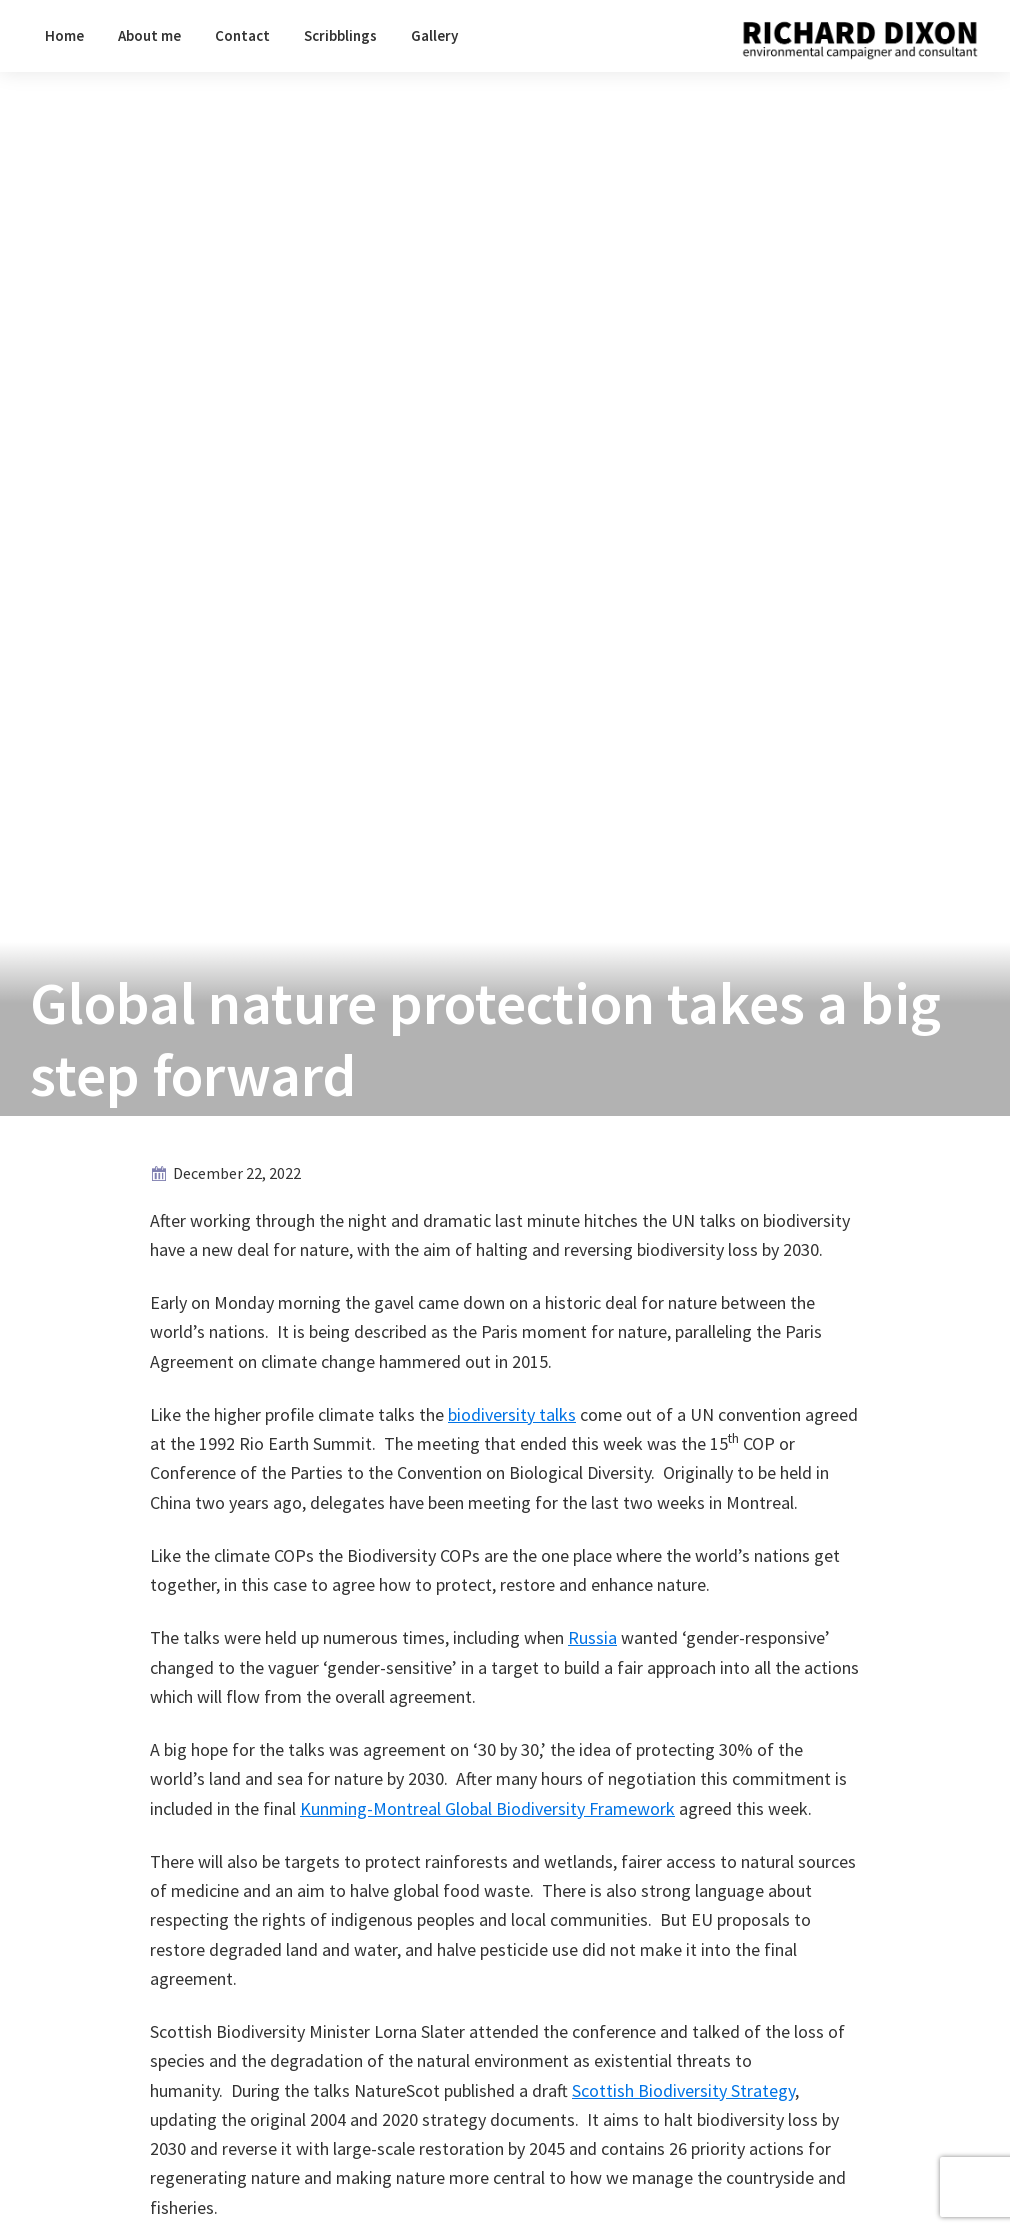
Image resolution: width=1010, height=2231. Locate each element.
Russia (592, 1637)
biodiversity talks (512, 1414)
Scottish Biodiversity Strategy (683, 2090)
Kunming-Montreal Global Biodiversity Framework (487, 1808)
